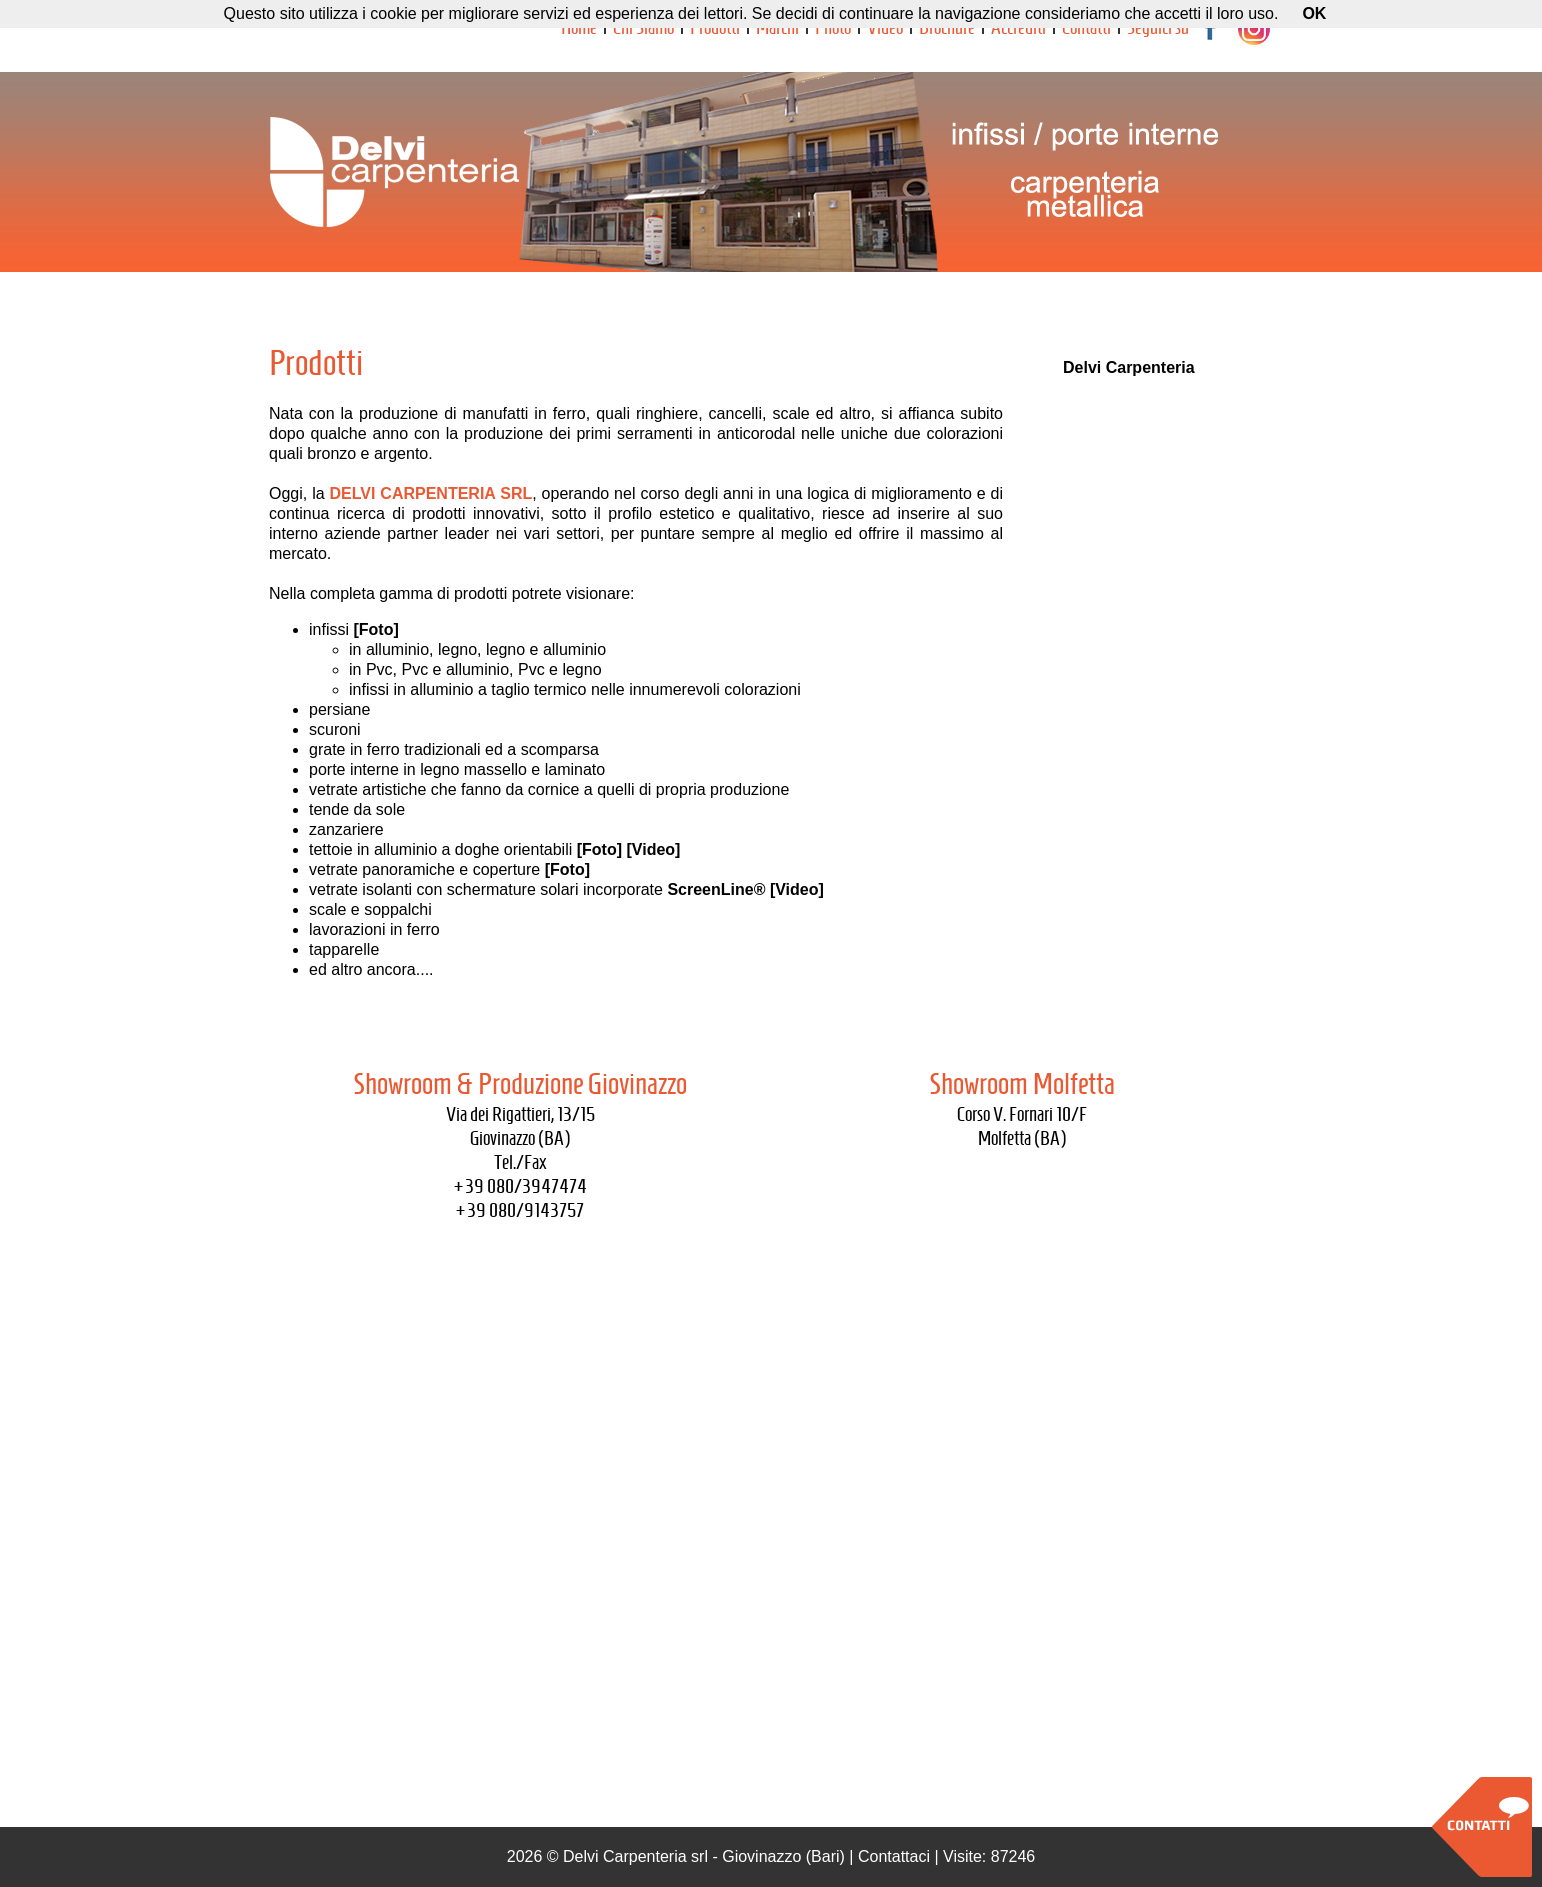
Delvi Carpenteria (1129, 367)
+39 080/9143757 (520, 1210)
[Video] (654, 849)
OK (1314, 13)
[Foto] (375, 629)
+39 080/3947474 (520, 1186)
